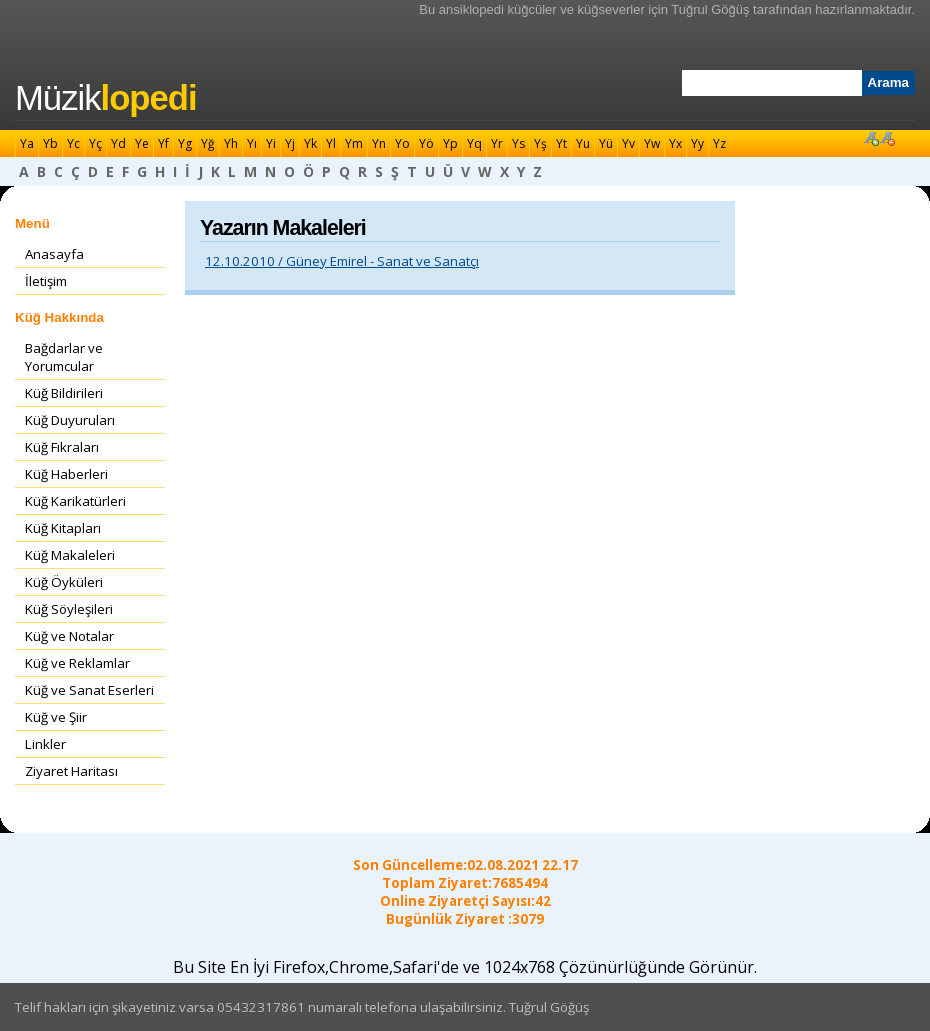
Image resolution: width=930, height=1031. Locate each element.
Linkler (45, 744)
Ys (518, 143)
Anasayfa (54, 254)
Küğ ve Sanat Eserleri (89, 690)
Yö (426, 143)
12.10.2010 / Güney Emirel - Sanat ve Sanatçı (342, 261)
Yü (606, 143)
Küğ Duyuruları (70, 420)
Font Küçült (887, 138)
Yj (290, 143)
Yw (652, 143)
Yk (310, 143)
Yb (50, 143)
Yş (540, 143)
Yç (95, 143)
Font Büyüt (871, 138)
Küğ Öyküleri (64, 582)
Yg (185, 143)
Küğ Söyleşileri (69, 609)
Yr (497, 143)
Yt (561, 143)
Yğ (208, 143)
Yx (675, 143)
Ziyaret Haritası (71, 771)
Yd (118, 143)
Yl (331, 143)
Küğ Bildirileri (64, 393)
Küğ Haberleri (66, 474)
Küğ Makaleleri (70, 555)
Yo (402, 143)
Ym (354, 143)
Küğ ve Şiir (56, 717)
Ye (142, 143)
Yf (163, 143)
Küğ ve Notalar (69, 636)
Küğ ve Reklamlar (77, 663)
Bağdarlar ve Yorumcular (64, 357)
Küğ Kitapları (63, 528)
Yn (379, 143)
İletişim (46, 281)
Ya (27, 143)
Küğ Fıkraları (62, 447)
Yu (583, 143)
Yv (628, 143)
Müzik (106, 98)
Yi (271, 143)
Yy (697, 143)
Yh (231, 143)
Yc (73, 143)
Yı (252, 143)
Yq (474, 143)
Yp (450, 143)
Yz (719, 143)
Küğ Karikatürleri (75, 501)
